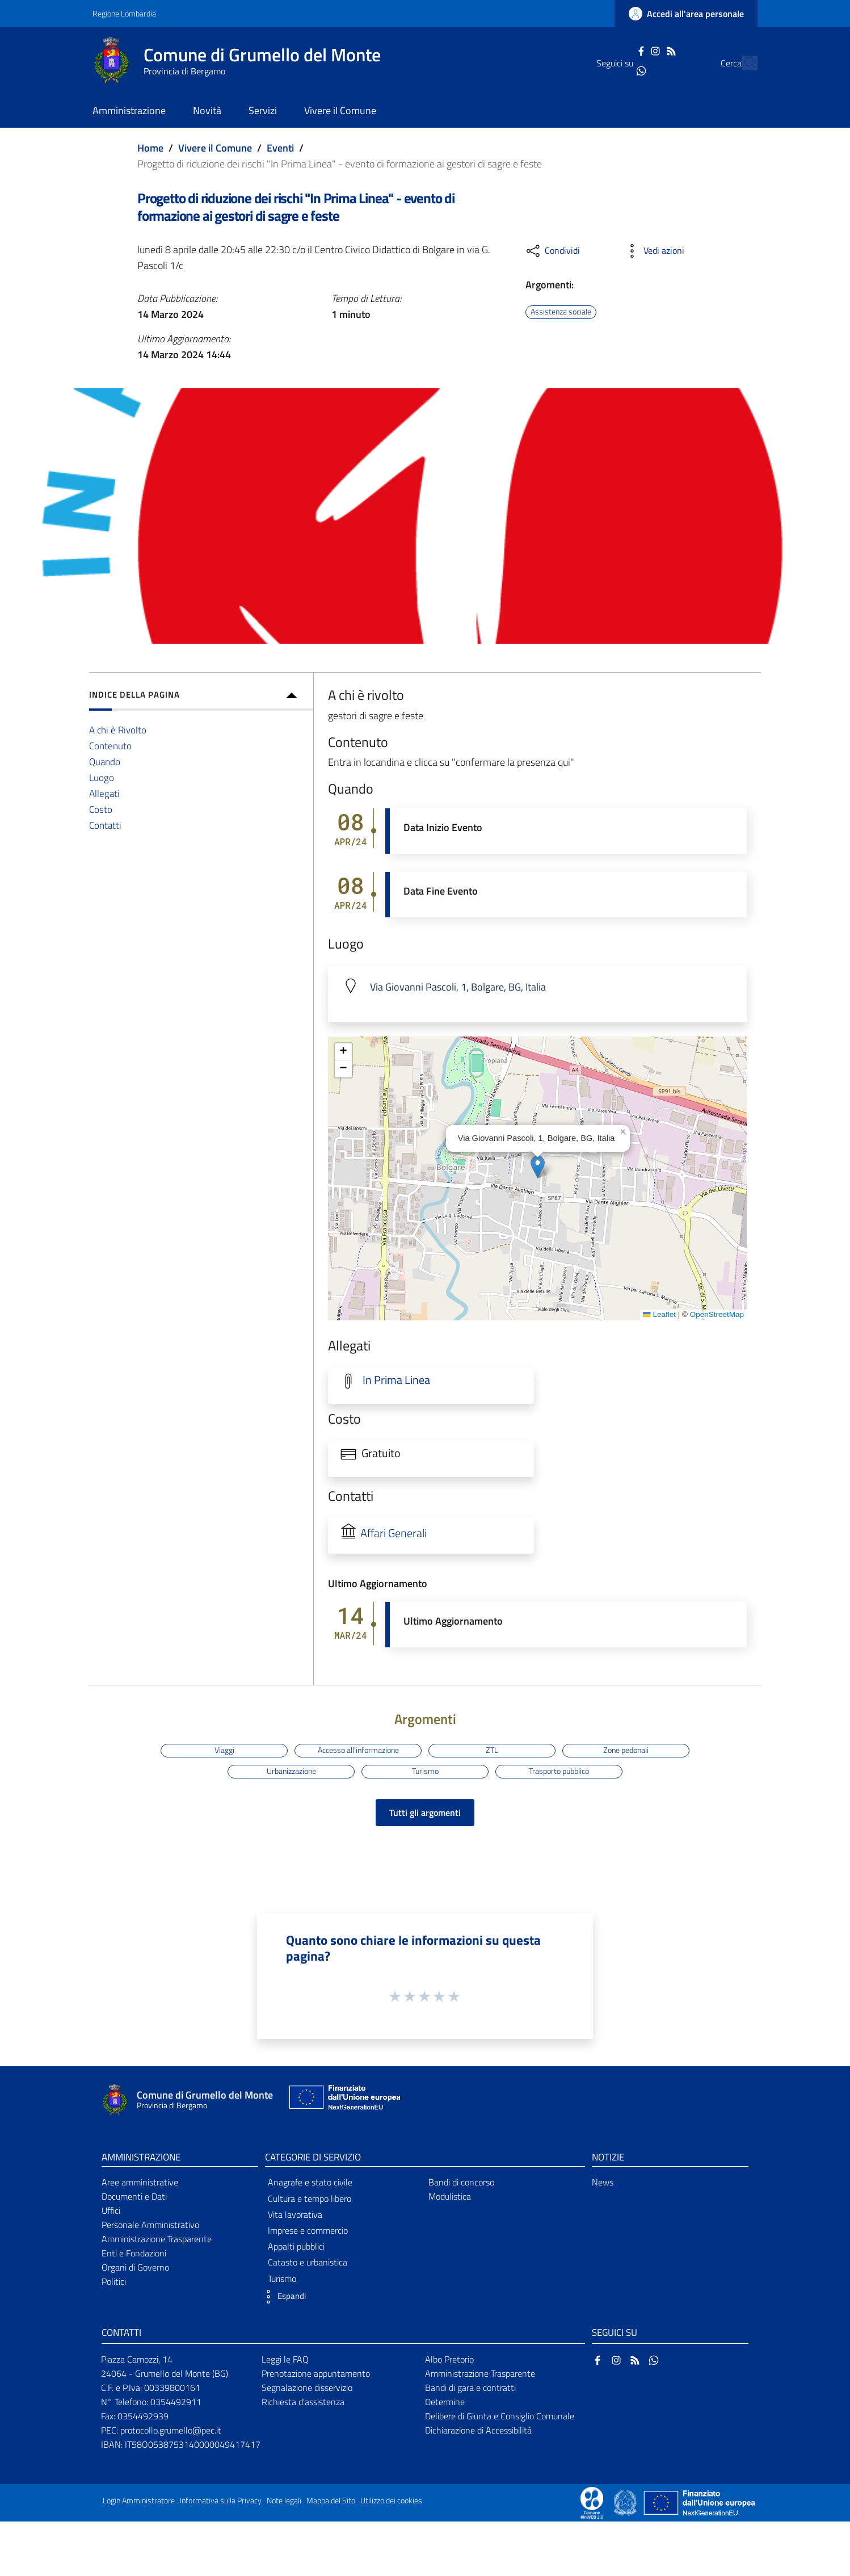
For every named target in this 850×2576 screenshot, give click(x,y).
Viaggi (224, 1750)
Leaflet (659, 1314)
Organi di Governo (135, 2267)
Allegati (104, 793)
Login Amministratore (139, 2500)
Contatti (105, 825)
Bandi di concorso (461, 2182)
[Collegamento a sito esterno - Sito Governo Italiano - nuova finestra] (626, 2501)
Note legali (284, 2500)
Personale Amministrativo (150, 2224)
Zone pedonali (626, 1750)
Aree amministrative (140, 2182)
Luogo (101, 777)
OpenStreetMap (717, 1314)
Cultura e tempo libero (309, 2198)
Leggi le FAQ (285, 2359)
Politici (114, 2281)
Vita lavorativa (295, 2214)
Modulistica (449, 2196)
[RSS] (651, 50)
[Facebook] (620, 50)
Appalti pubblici (296, 2246)
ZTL (492, 1750)
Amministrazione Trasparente (157, 2239)
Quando (104, 761)
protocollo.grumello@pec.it (170, 2430)
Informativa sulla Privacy (221, 2500)
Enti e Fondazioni (134, 2253)
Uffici (111, 2210)
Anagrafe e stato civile (310, 2182)
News (602, 2182)
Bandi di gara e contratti (470, 2387)
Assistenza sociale (561, 311)
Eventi (280, 148)
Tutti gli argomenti (425, 1812)
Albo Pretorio (449, 2359)
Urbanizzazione (291, 1771)
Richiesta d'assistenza (303, 2402)
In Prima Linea (396, 1379)
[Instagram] (635, 50)
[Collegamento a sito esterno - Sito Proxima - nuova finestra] (591, 2501)
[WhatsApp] (620, 70)
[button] (538, 1166)
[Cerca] (744, 63)
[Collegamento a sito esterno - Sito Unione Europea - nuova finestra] (343, 2100)
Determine (445, 2402)
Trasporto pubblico (559, 1771)
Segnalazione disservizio (307, 2387)
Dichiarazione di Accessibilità (478, 2430)
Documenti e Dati (134, 2196)
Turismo (425, 1771)
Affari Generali (393, 1533)
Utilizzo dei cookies (391, 2500)
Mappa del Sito (330, 2500)
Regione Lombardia (124, 13)
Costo (100, 809)
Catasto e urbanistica (307, 2262)
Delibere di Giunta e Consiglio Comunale (499, 2416)
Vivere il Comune (215, 148)
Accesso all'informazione (358, 1750)
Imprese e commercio (308, 2230)
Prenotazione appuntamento (316, 2373)
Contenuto (110, 746)
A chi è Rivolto (117, 730)
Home (150, 148)
